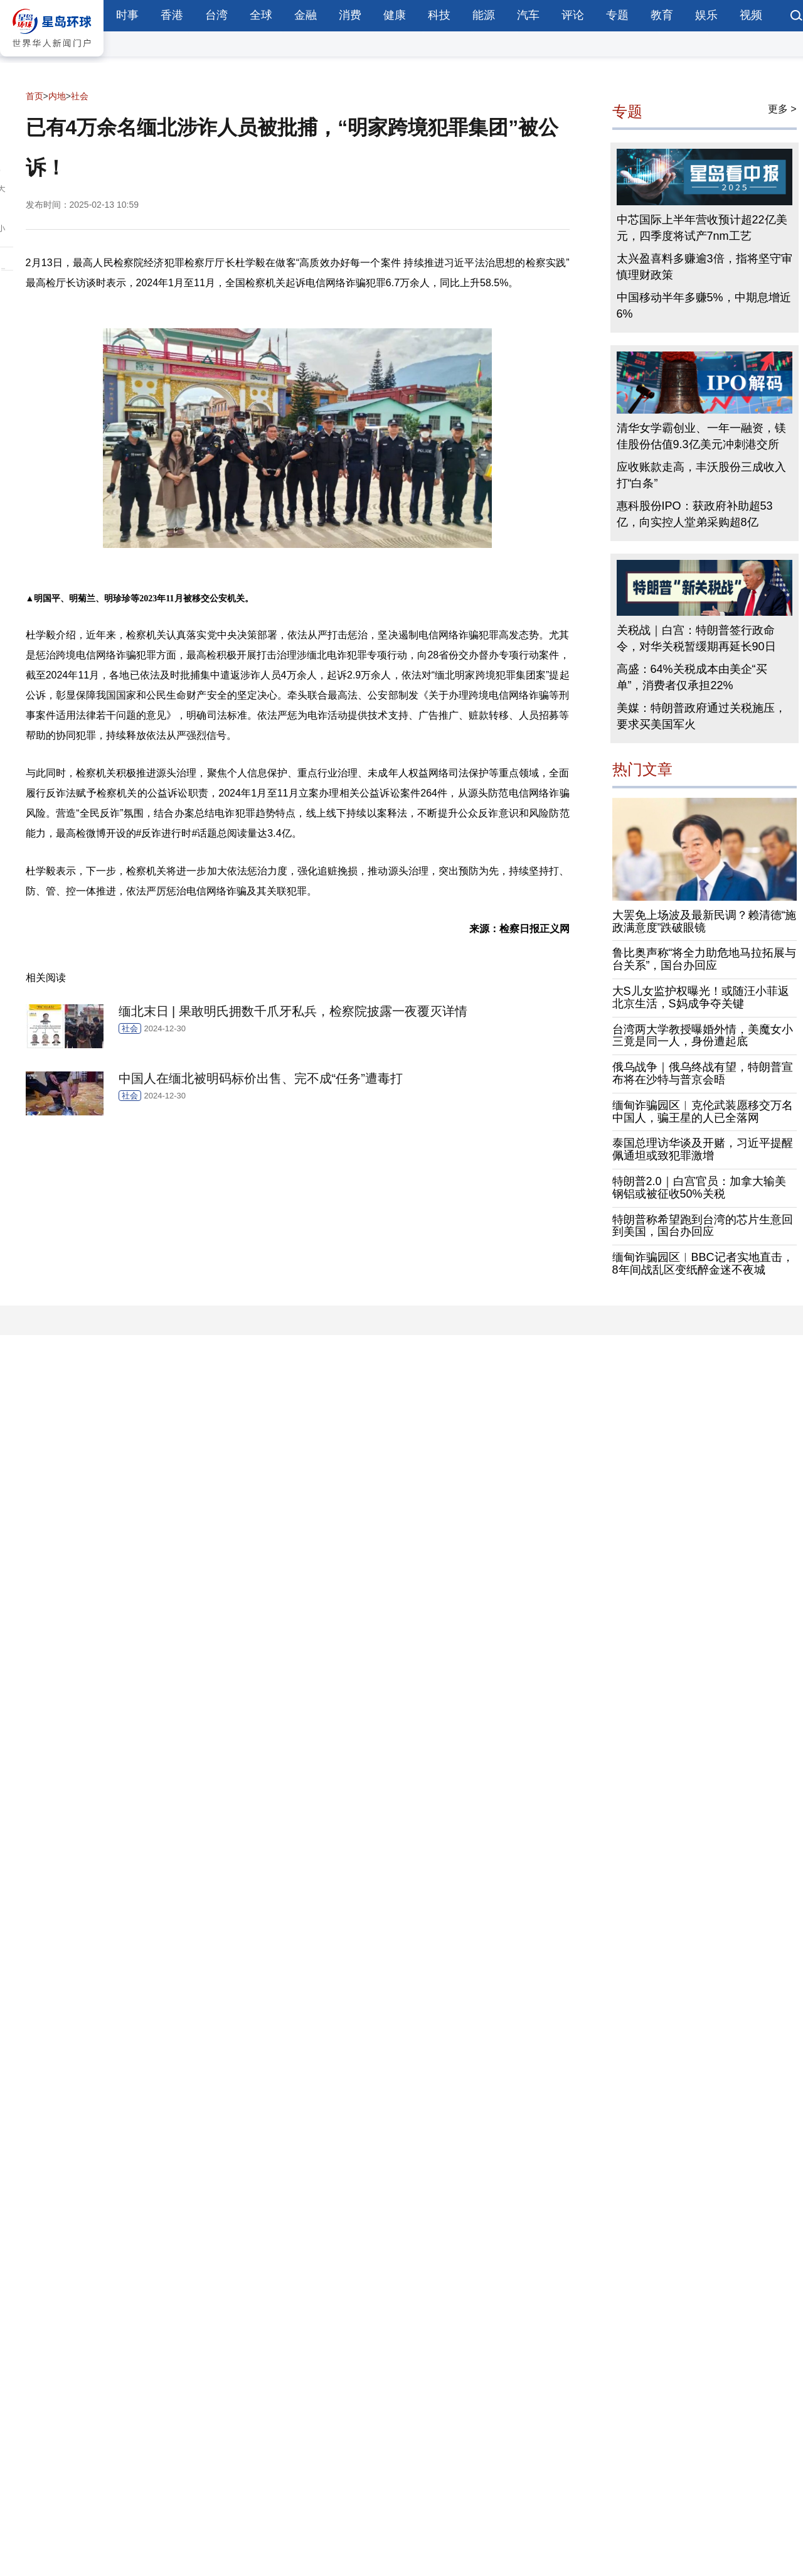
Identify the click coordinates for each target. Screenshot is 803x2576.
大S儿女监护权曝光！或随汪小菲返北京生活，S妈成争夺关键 (700, 997)
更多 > (782, 109)
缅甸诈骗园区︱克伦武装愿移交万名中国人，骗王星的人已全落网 (702, 1111)
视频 (751, 15)
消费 (350, 15)
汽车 (528, 15)
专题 (617, 15)
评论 (572, 15)
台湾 (216, 15)
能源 (483, 15)
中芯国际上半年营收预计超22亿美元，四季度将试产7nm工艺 (702, 227)
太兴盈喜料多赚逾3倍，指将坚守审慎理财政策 (704, 266)
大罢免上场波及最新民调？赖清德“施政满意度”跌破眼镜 (704, 921)
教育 (662, 15)
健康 (394, 15)
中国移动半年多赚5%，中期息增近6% (704, 305)
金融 (305, 15)
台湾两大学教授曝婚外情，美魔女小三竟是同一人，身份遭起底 (702, 1035)
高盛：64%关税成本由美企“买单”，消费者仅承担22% (692, 677)
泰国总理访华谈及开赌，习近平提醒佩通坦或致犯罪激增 (702, 1149)
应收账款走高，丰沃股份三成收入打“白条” (701, 475)
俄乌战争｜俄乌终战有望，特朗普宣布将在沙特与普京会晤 (702, 1073)
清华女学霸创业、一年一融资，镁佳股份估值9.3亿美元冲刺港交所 (701, 436)
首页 (34, 96)
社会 (79, 96)
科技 (439, 15)
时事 (127, 15)
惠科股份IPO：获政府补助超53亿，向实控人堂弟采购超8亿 (695, 514)
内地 (57, 96)
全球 (261, 15)
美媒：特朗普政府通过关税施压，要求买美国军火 (701, 716)
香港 (172, 15)
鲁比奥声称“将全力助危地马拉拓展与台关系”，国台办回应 (704, 959)
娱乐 (706, 15)
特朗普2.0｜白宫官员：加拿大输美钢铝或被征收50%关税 (699, 1187)
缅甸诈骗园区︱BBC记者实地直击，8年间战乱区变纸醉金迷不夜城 (703, 1263)
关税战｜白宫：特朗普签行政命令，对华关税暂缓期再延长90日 (696, 638)
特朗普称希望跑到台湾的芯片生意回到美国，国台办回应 (702, 1225)
